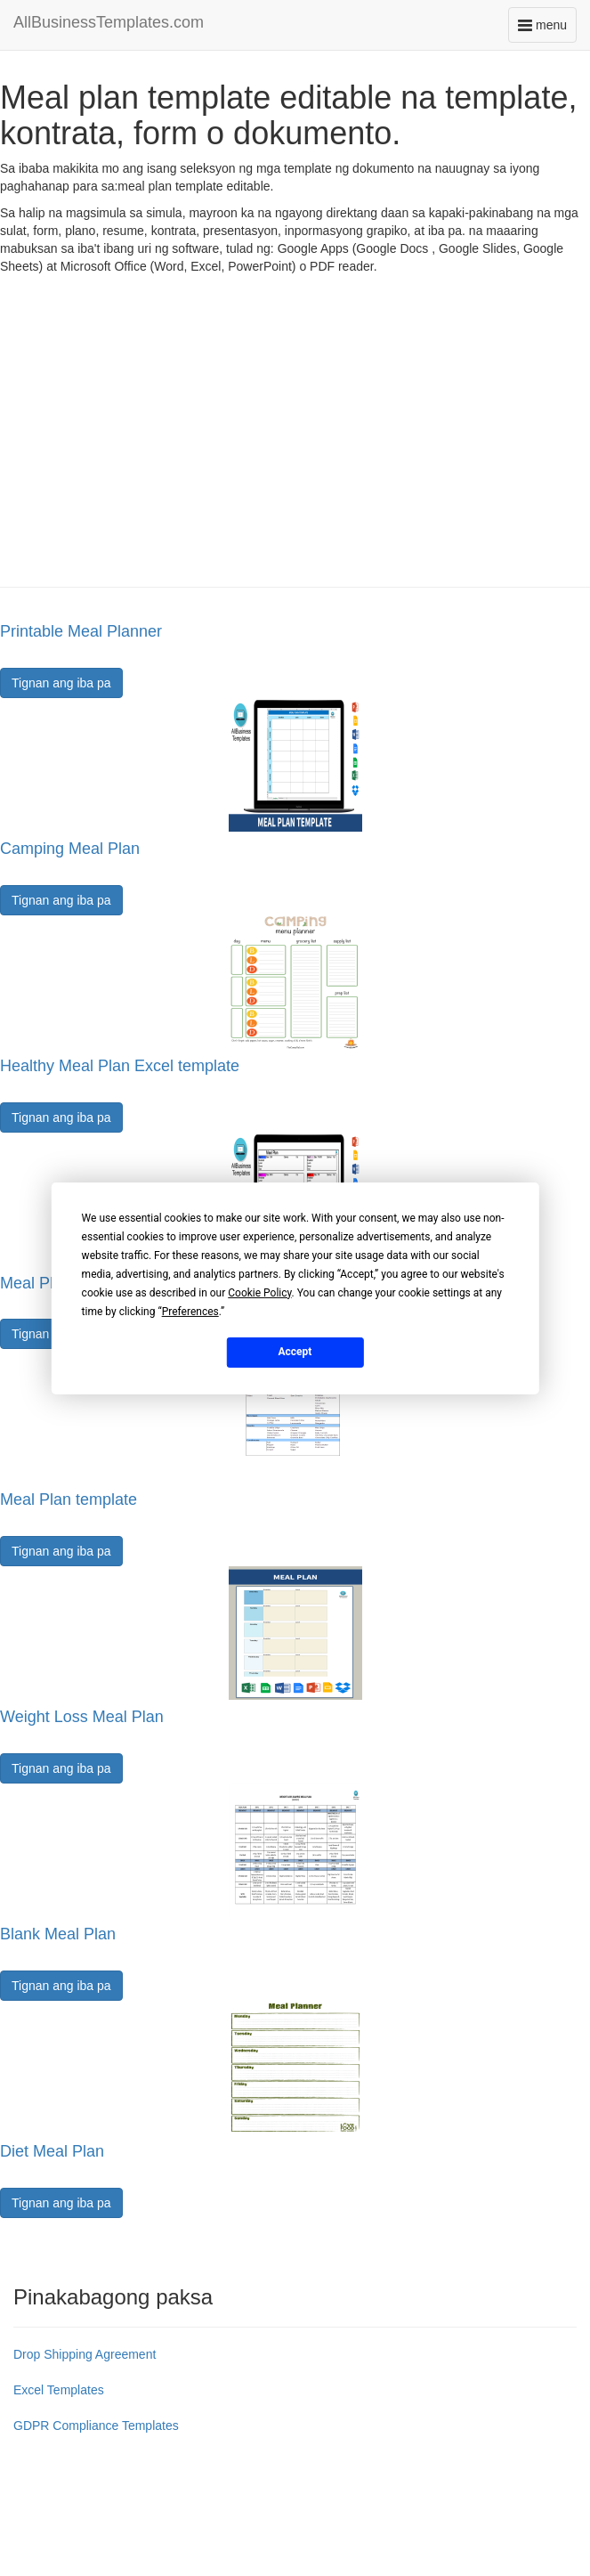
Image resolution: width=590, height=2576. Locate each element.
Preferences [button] (190, 1310)
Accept (295, 1351)
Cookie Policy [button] (259, 1292)
